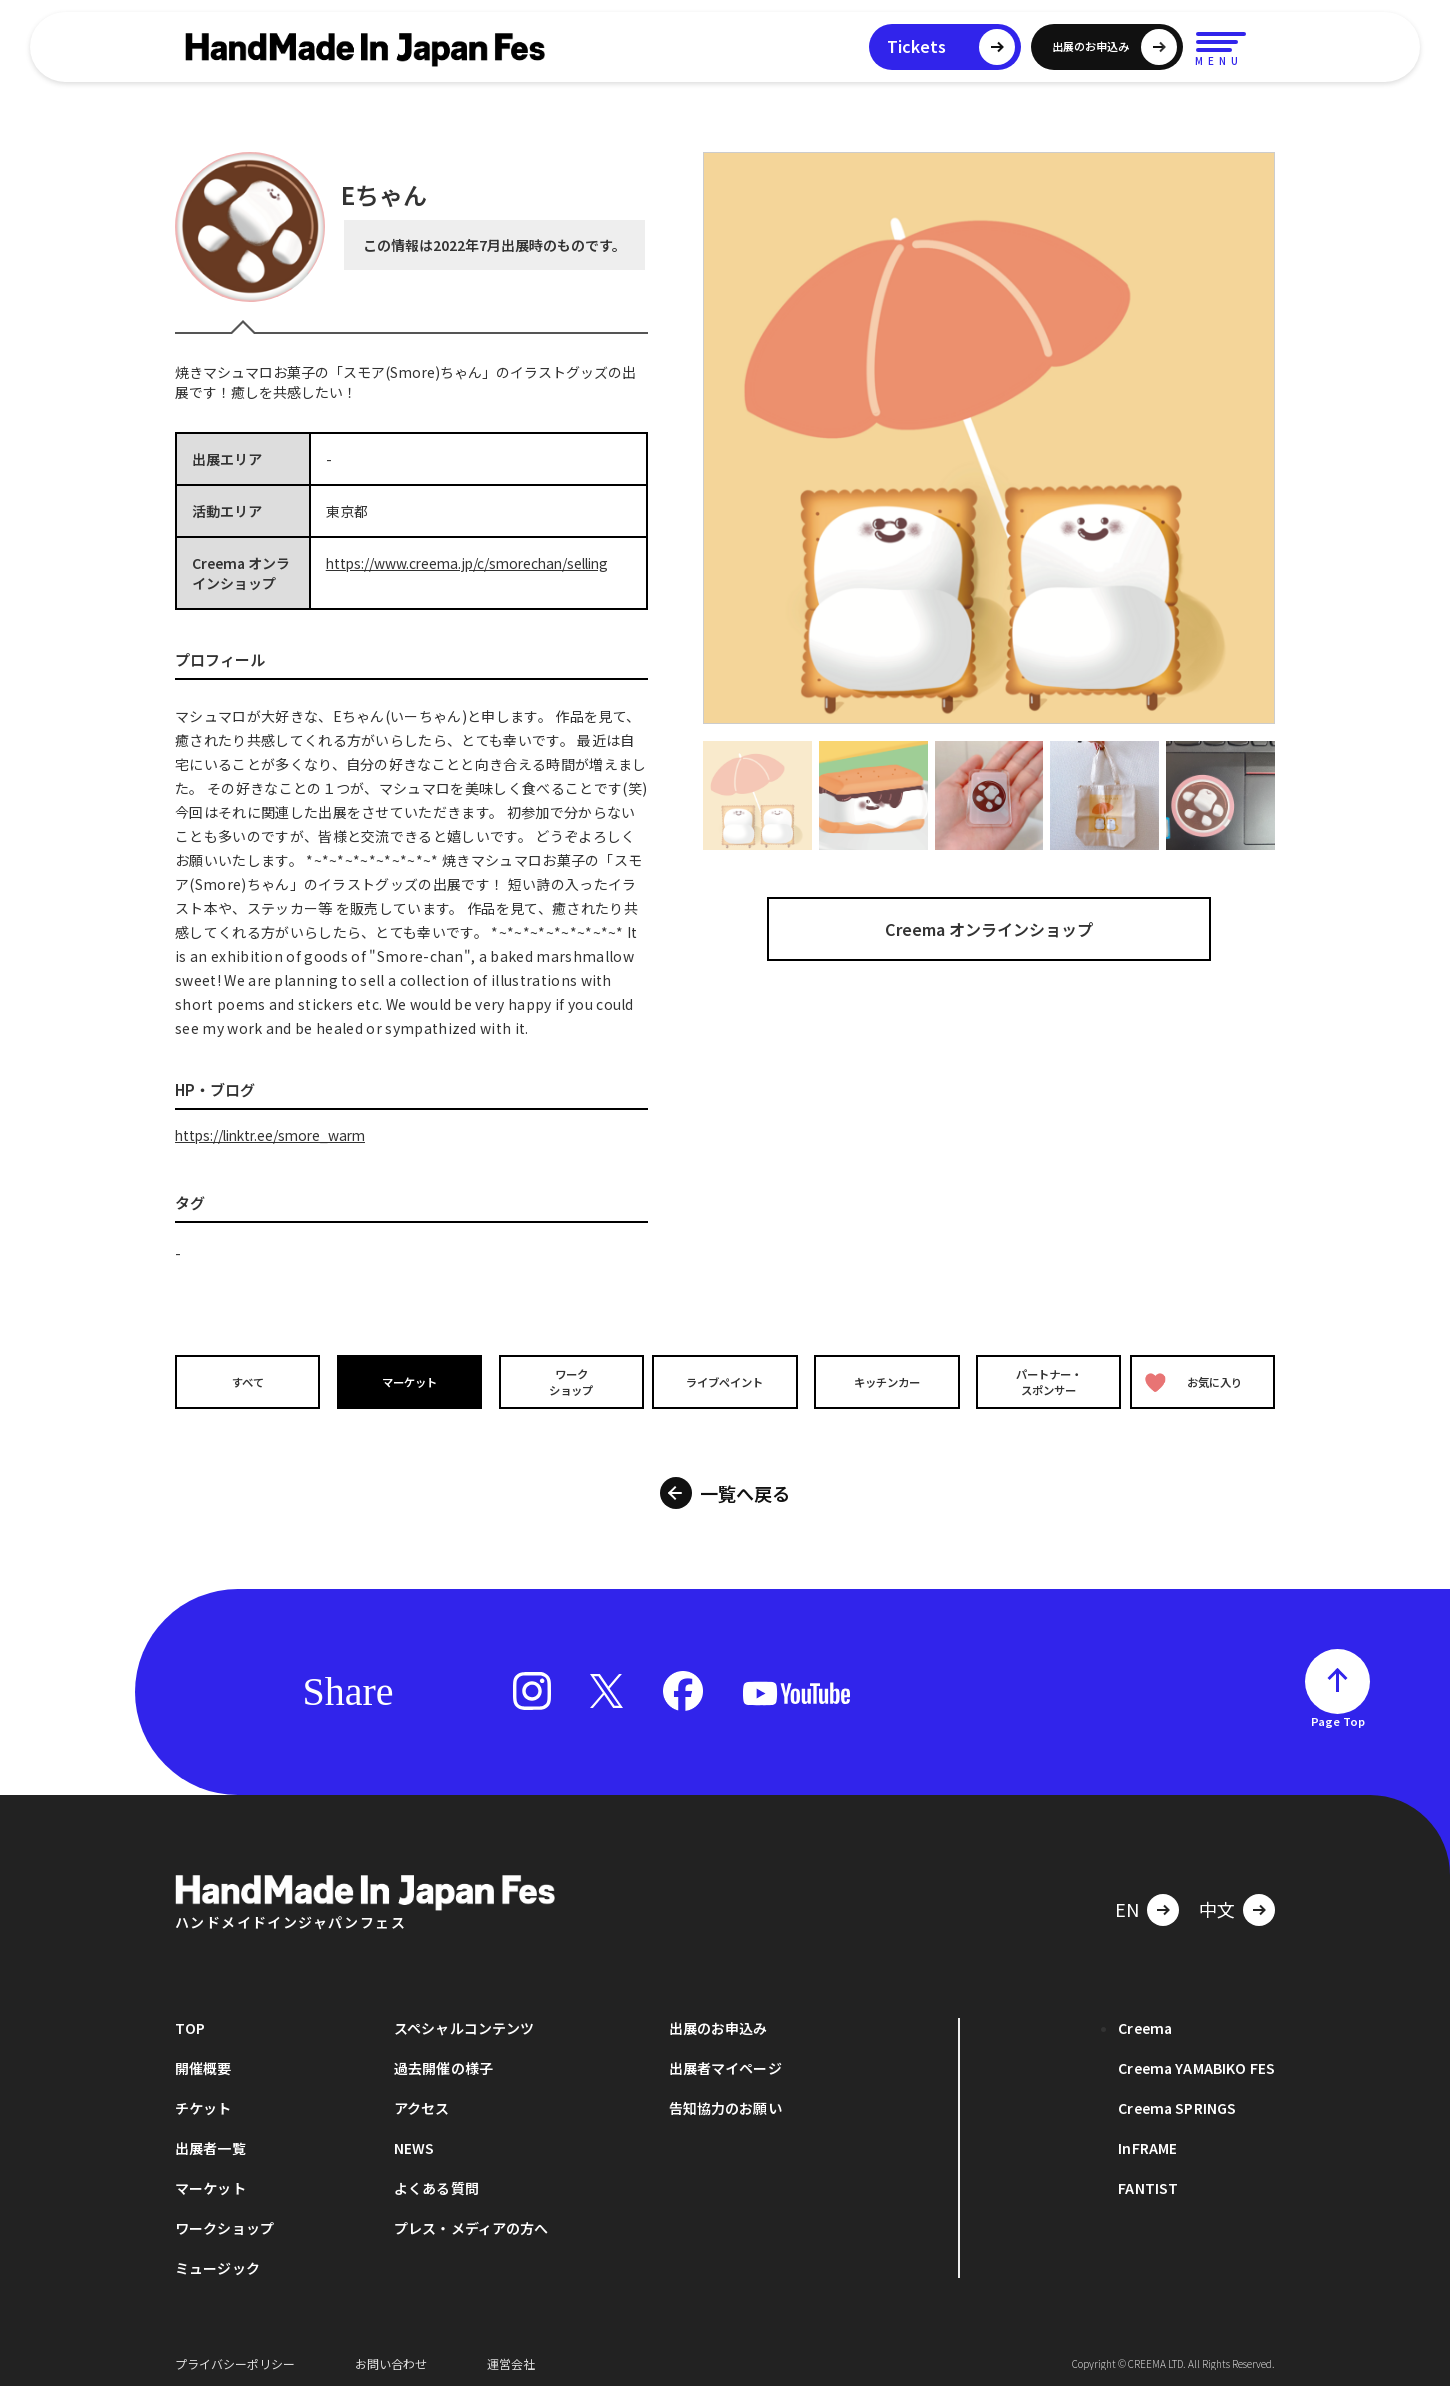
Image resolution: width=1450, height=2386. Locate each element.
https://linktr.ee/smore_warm (275, 1135)
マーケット (406, 1381)
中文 (1217, 1901)
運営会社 (511, 2355)
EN (1127, 1901)
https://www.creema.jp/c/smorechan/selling (473, 563)
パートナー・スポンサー (1045, 1381)
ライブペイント (725, 1381)
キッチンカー (885, 1381)
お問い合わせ (391, 2355)
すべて (245, 1381)
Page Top (1338, 1713)
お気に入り (1198, 1381)
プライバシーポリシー (235, 2355)
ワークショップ (565, 1381)
